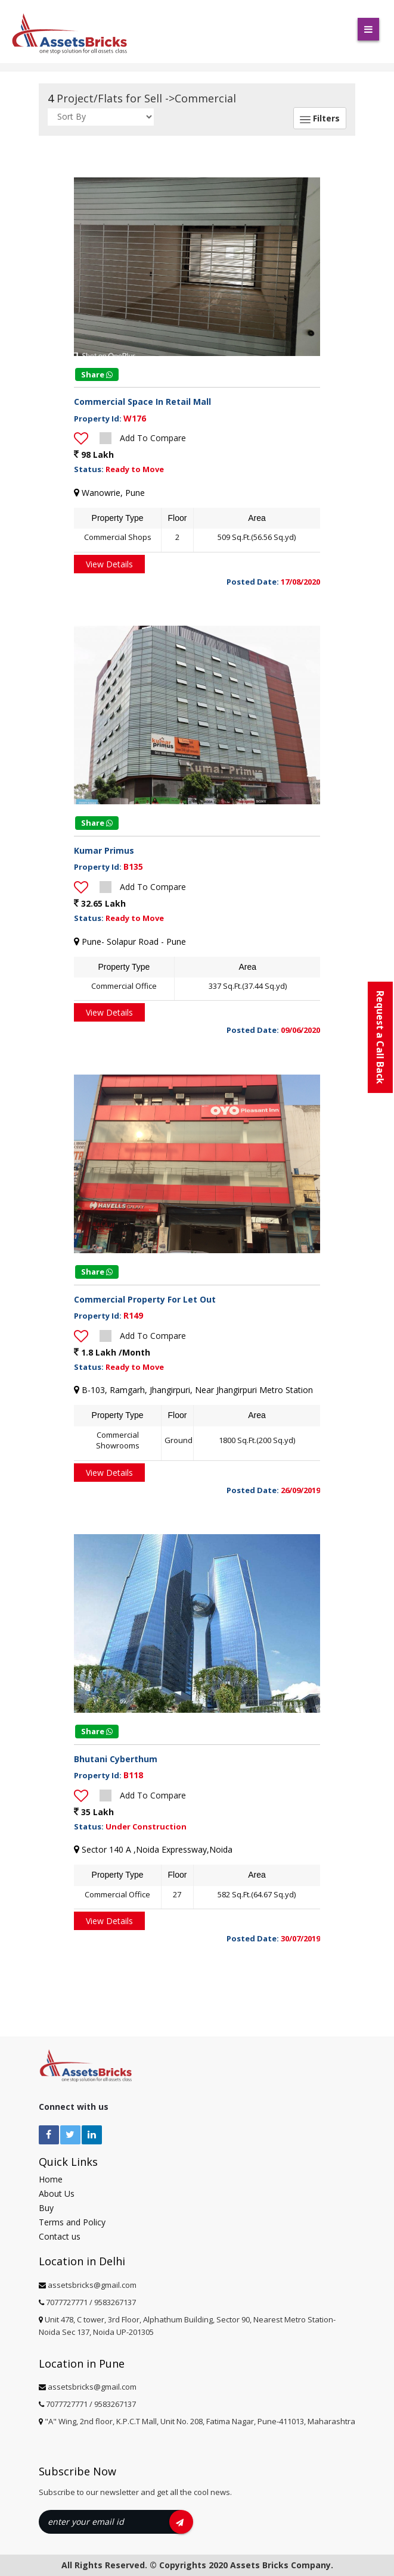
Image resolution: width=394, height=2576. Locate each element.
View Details (109, 564)
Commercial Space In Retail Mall (142, 401)
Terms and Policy (72, 2222)
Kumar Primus (104, 850)
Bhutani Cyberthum (115, 1759)
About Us (57, 2193)
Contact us (59, 2236)
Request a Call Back (380, 1037)
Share (97, 374)
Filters (320, 118)
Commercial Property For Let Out (145, 1299)
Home (51, 2179)
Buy (46, 2207)
